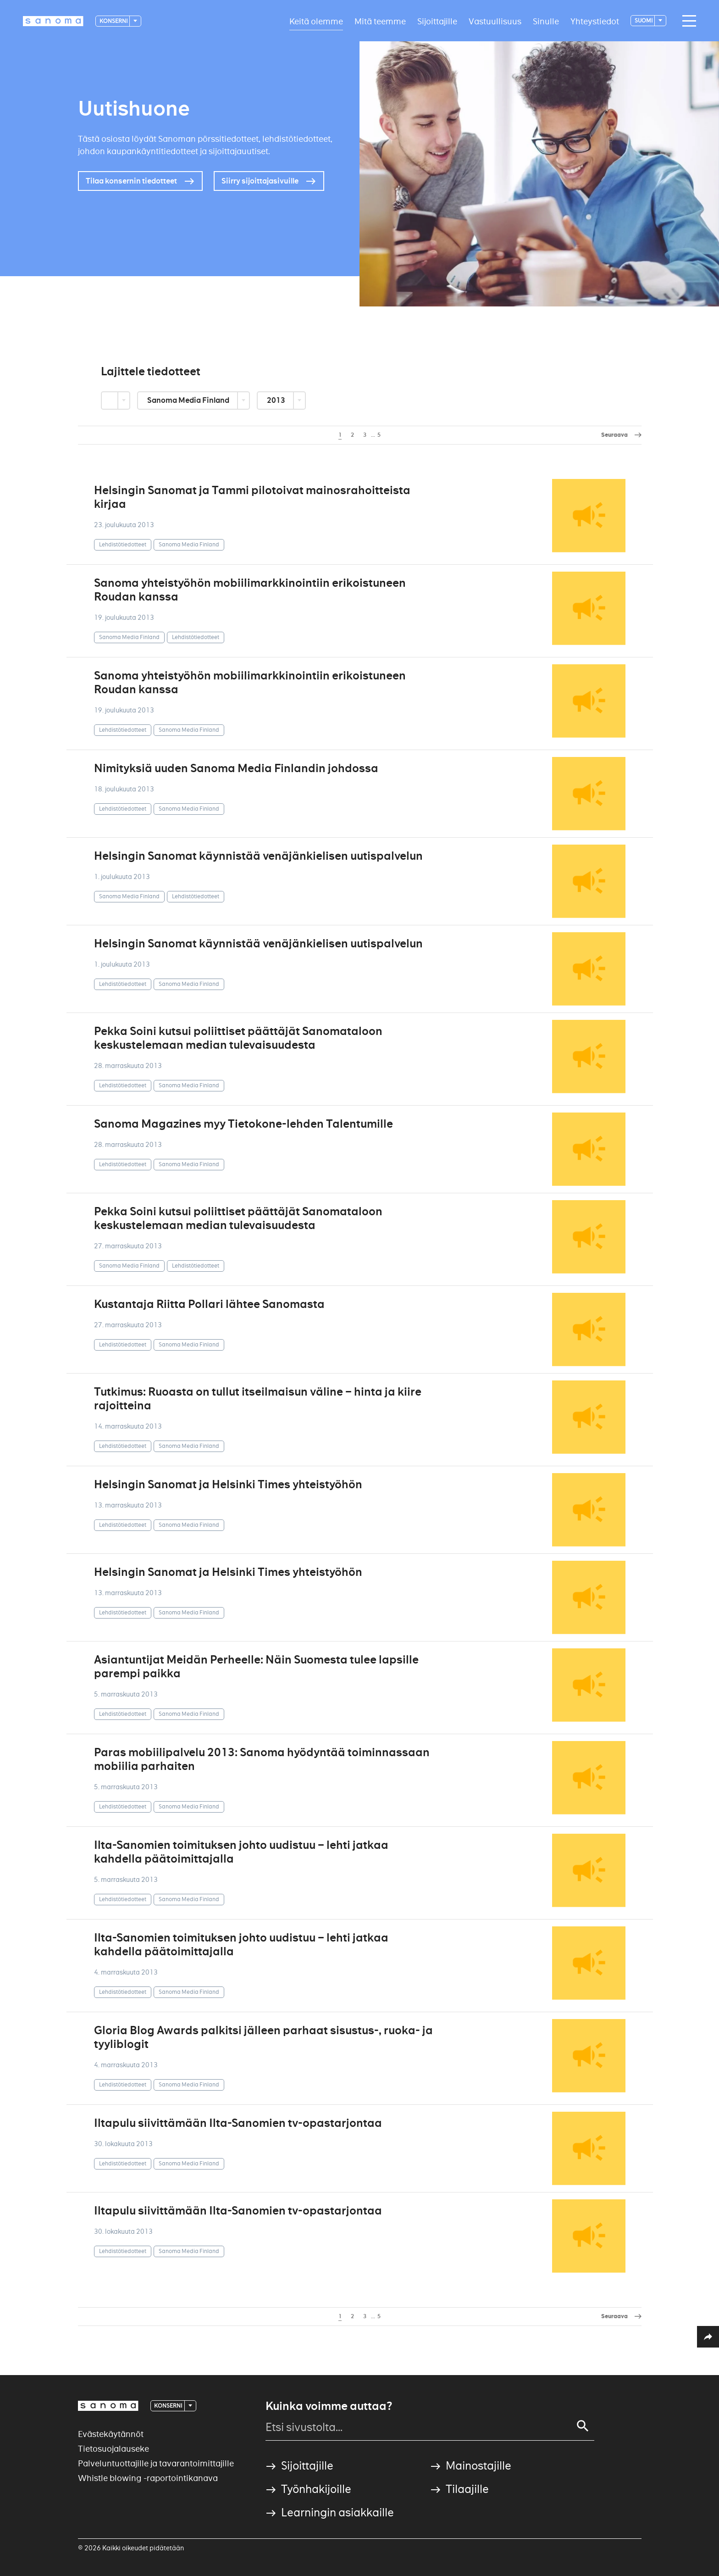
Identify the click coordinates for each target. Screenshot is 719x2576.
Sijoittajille (437, 21)
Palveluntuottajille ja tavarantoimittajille (156, 2463)
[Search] (582, 2426)
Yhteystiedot (594, 21)
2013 (277, 400)
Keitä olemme (316, 21)
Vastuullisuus (495, 21)
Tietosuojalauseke (113, 2448)
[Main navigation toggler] (687, 21)
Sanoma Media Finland (189, 400)
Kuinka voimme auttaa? (328, 2406)
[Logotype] (53, 21)
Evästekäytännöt (111, 2434)
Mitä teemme (380, 21)
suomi (644, 20)
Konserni (114, 20)
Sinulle (546, 21)
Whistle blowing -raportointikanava (148, 2478)
